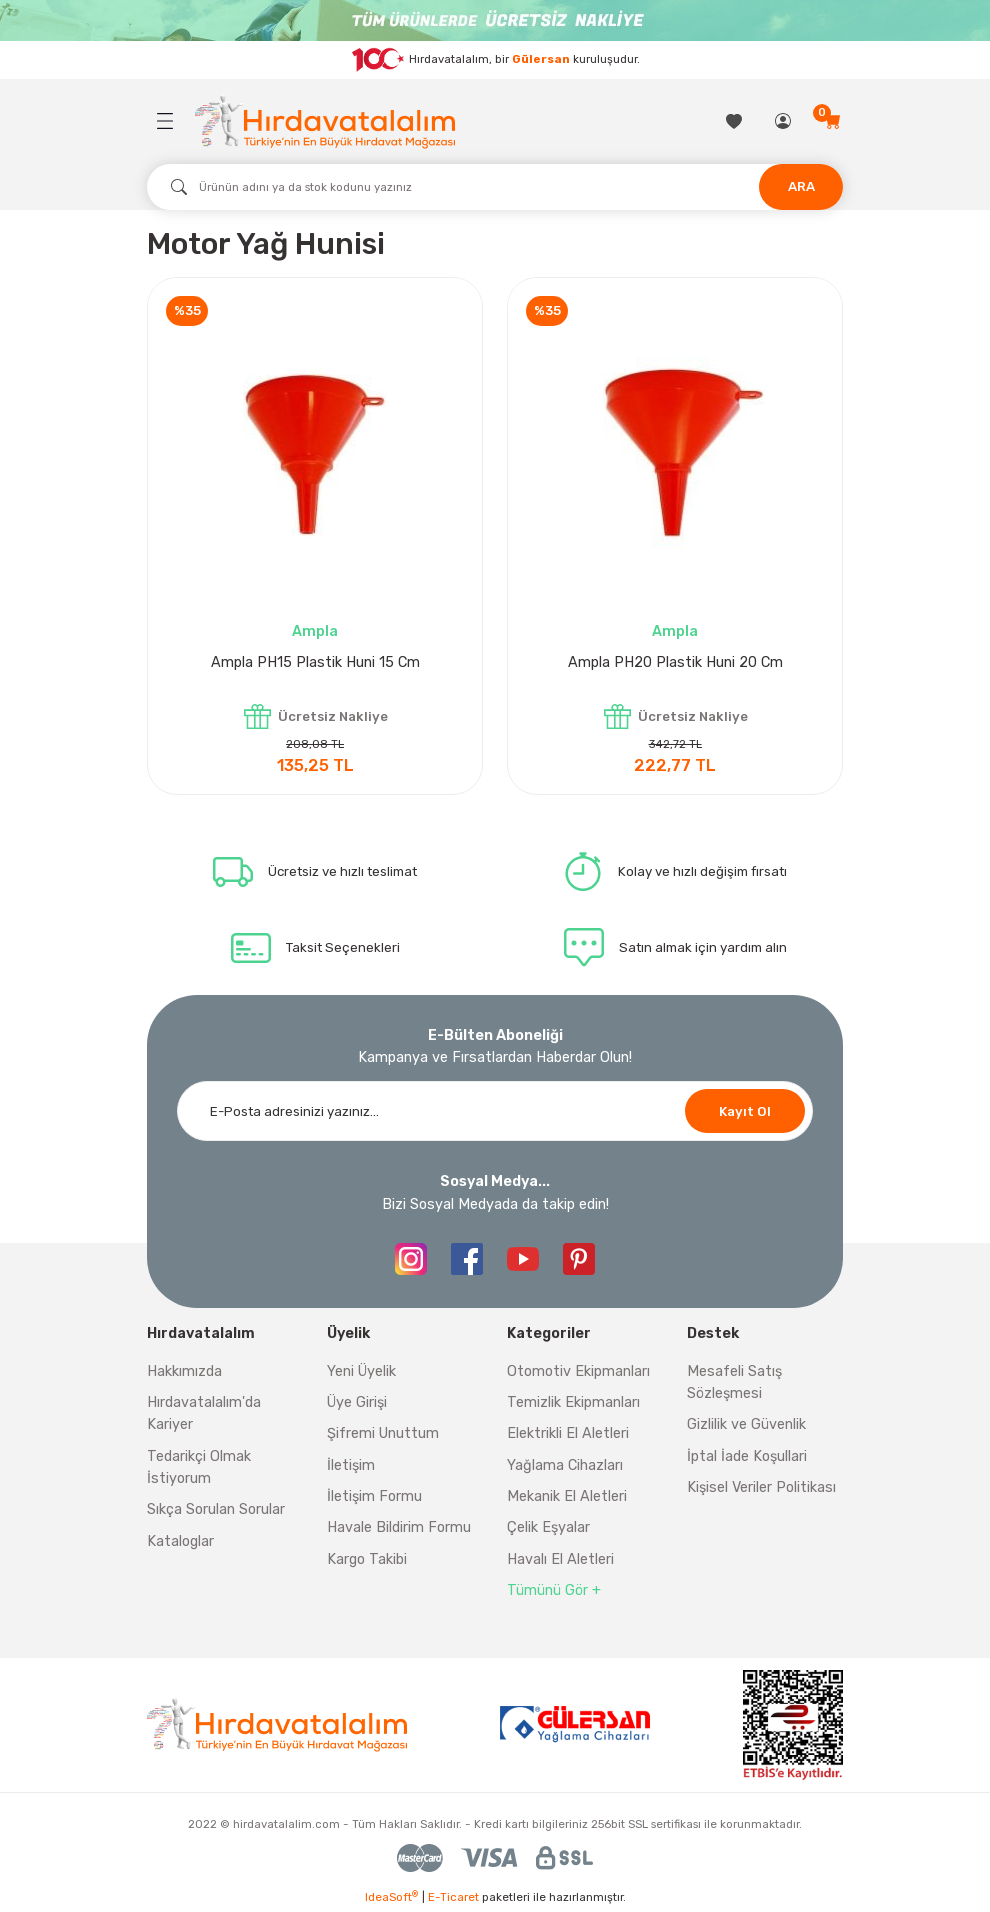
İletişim (351, 1465)
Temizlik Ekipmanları (573, 1402)
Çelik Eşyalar (548, 1527)
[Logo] (325, 121)
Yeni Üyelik (361, 1371)
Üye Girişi (357, 1402)
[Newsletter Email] (495, 1111)
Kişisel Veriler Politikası (761, 1487)
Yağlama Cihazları (565, 1465)
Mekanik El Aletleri (567, 1496)
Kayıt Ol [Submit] (745, 1111)
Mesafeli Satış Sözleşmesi (734, 1382)
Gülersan (541, 59)
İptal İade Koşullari (747, 1456)
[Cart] (833, 121)
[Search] (495, 187)
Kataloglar (180, 1541)
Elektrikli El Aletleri (568, 1433)
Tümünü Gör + (554, 1590)
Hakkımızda (184, 1371)
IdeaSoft (391, 1896)
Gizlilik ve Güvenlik (746, 1424)
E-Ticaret (453, 1897)
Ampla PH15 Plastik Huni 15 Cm (315, 662)
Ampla (315, 631)
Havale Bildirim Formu (399, 1527)
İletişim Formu (374, 1496)
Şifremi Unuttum (383, 1433)
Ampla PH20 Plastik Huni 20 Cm (675, 662)
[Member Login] (784, 121)
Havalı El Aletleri (560, 1559)
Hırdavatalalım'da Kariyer (204, 1413)
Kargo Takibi (367, 1559)
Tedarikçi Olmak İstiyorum (199, 1467)
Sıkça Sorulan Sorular (216, 1509)
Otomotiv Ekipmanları (578, 1371)
